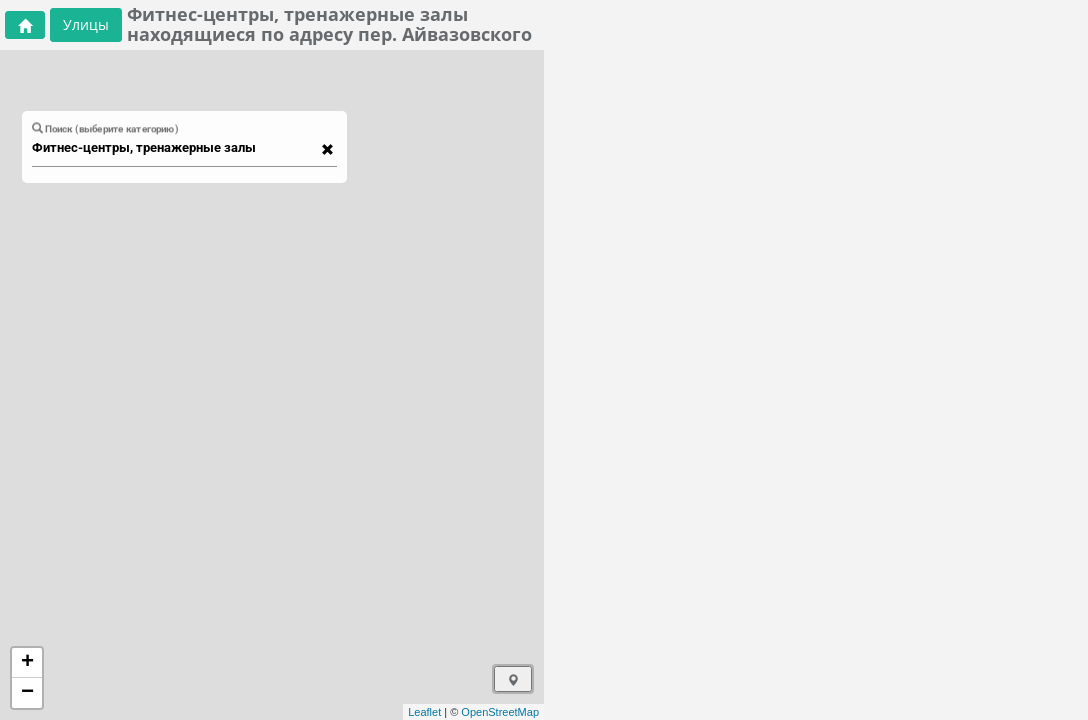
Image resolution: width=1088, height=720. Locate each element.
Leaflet (424, 712)
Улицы (86, 24)
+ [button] (27, 663)
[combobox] (175, 148)
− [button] (27, 693)
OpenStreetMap (500, 712)
